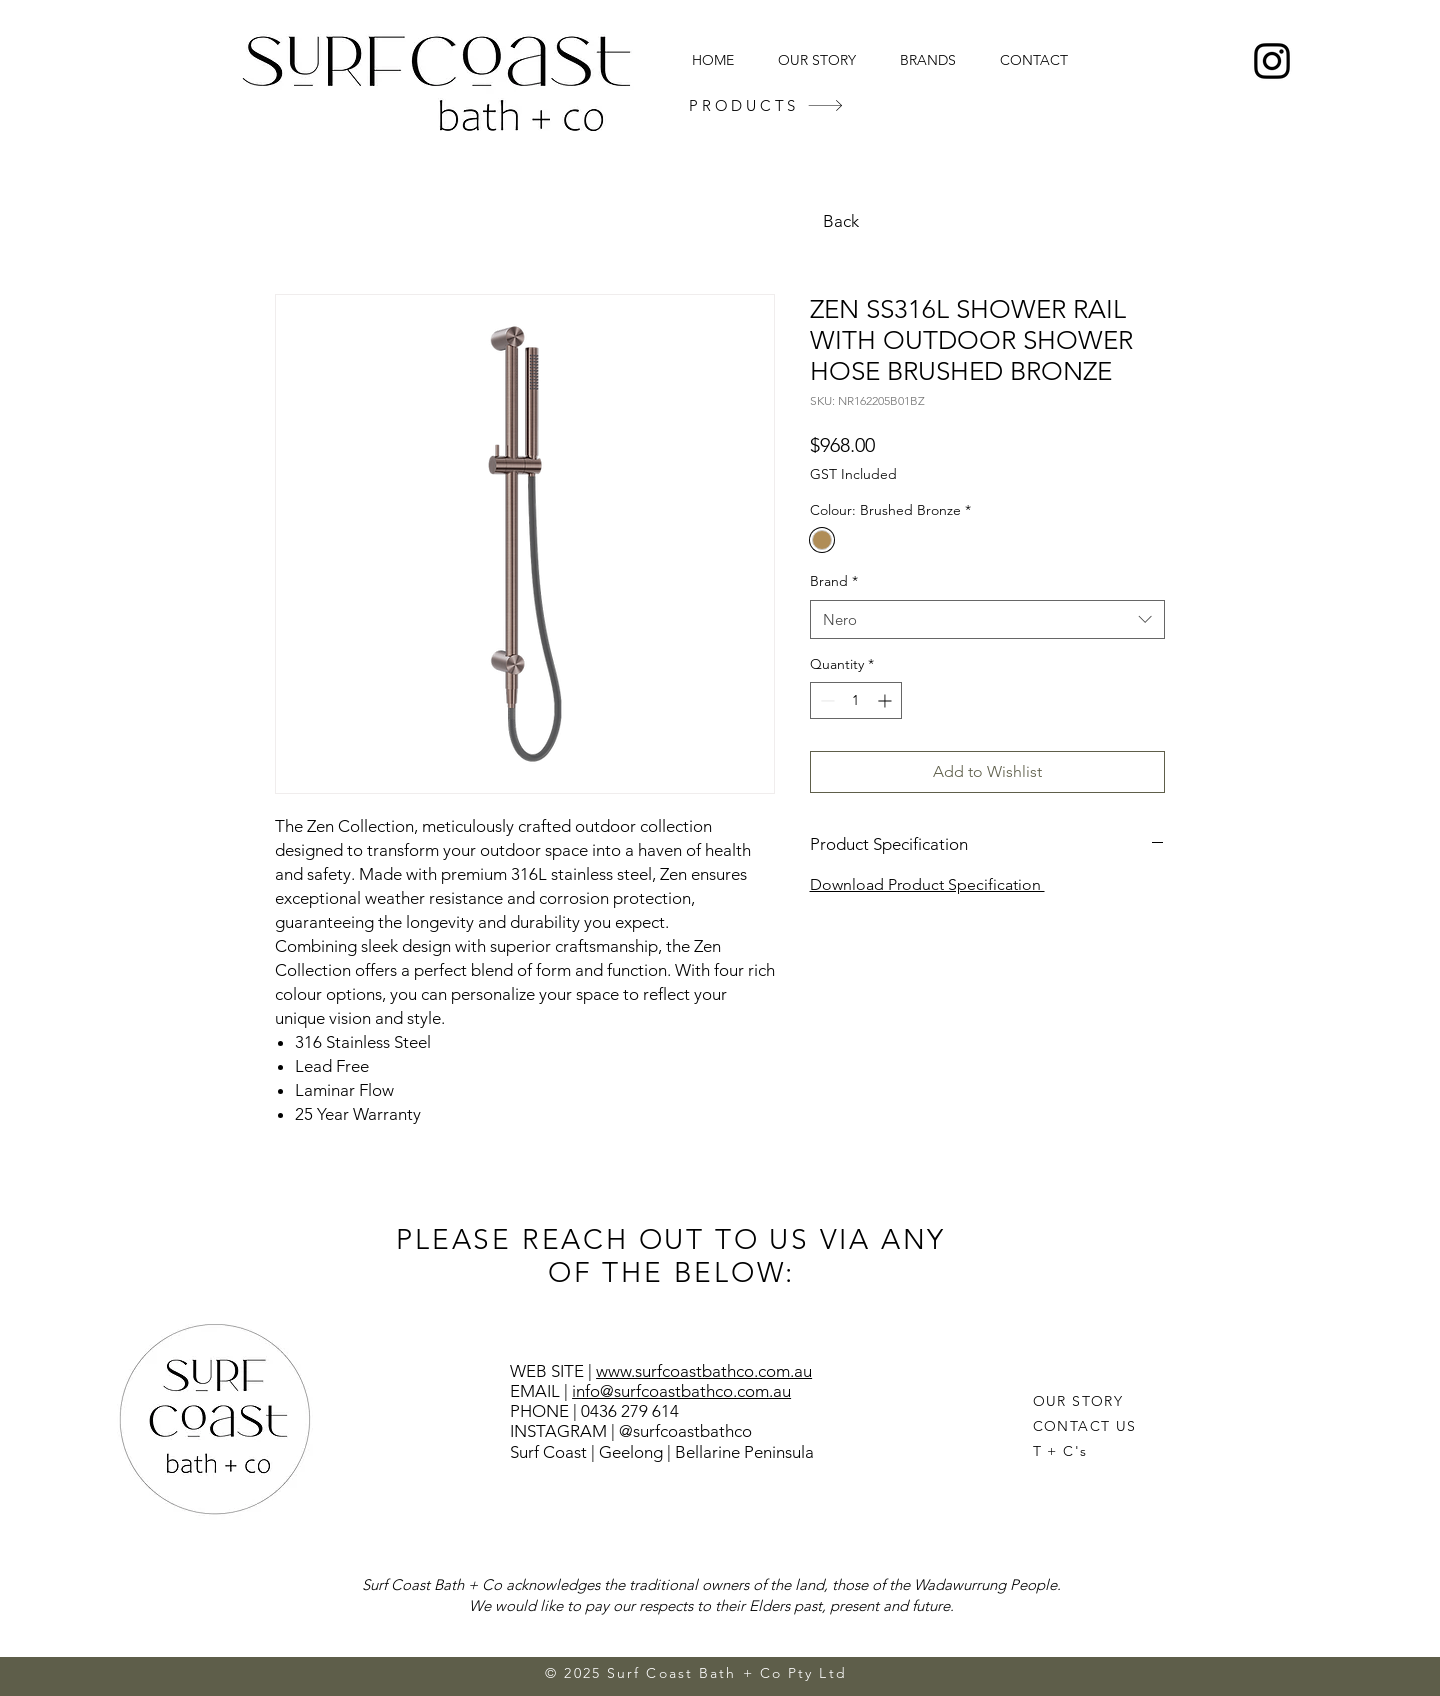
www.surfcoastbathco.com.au (704, 1371)
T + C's (1060, 1451)
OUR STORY (1078, 1401)
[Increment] (886, 700)
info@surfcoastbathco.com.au (681, 1391)
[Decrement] (825, 700)
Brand (834, 581)
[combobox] (987, 619)
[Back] (843, 221)
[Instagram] (1272, 61)
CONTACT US (1085, 1426)
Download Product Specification (927, 884)
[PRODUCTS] (766, 105)
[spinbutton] (856, 700)
